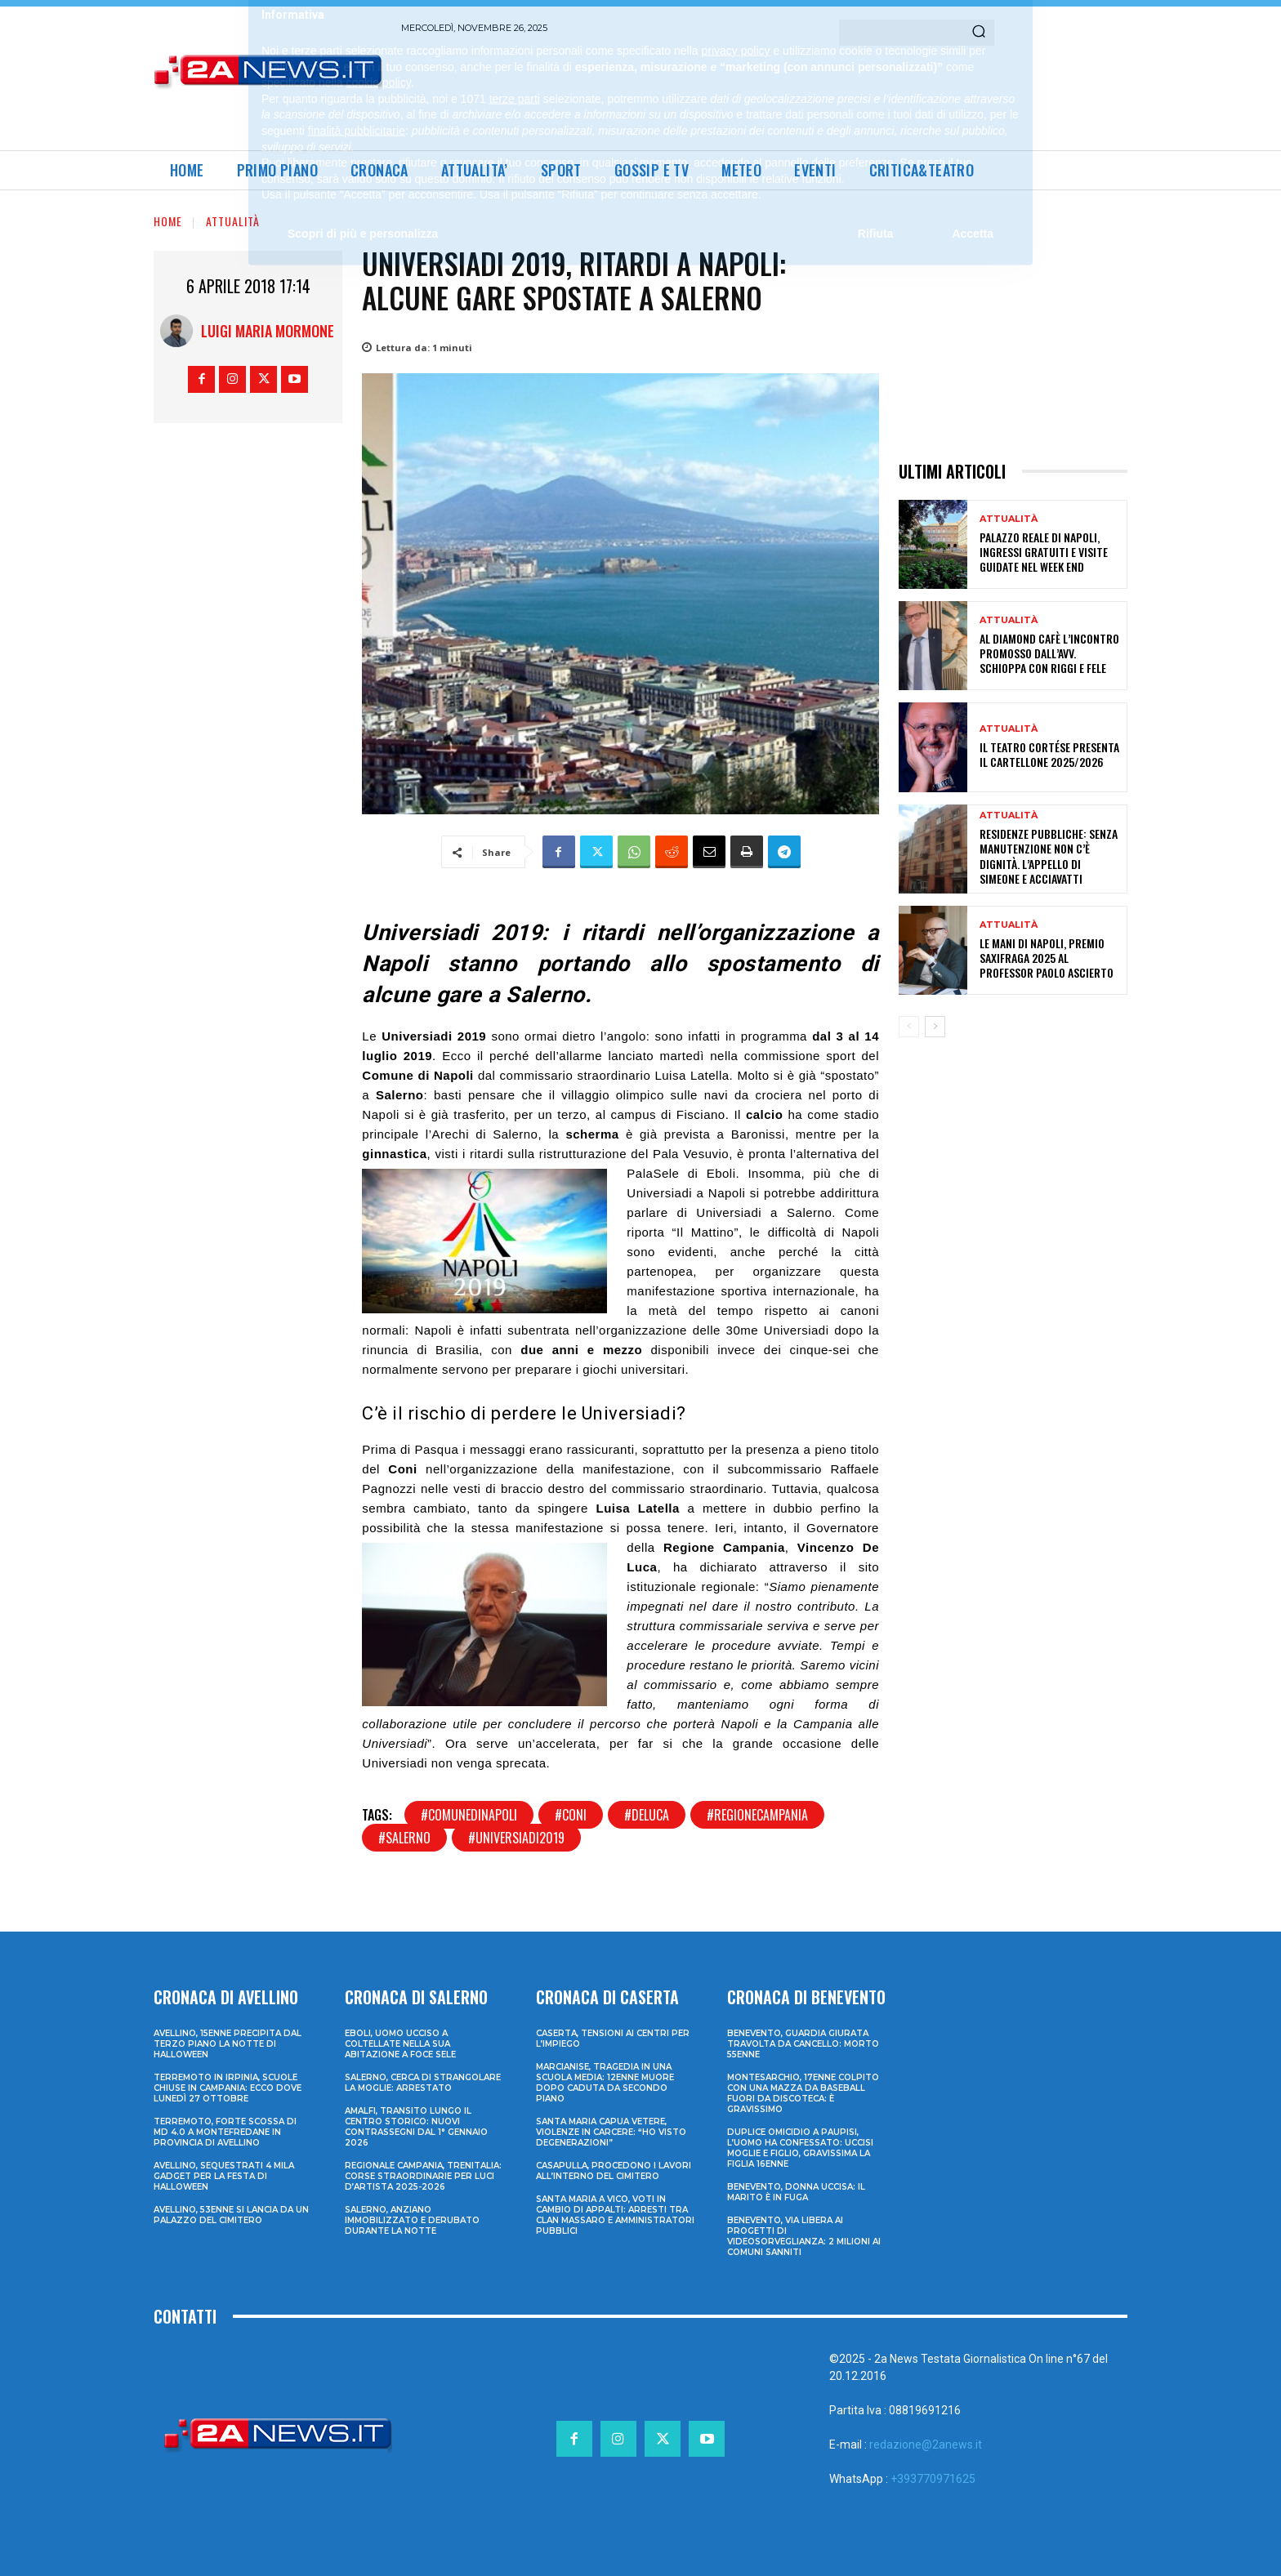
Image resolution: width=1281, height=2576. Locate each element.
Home (168, 221)
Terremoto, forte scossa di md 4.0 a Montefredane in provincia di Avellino (225, 2132)
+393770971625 (932, 2478)
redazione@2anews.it (925, 2444)
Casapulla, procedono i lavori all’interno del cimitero (613, 2171)
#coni (571, 1815)
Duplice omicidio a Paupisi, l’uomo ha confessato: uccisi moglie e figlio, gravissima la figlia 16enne (800, 2148)
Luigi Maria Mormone (267, 330)
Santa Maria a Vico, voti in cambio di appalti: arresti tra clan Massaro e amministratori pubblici (615, 2215)
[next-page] (935, 1026)
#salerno (404, 1837)
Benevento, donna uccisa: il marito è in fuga (796, 2192)
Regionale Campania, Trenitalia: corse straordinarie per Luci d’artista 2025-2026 (423, 2176)
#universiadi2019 (516, 1837)
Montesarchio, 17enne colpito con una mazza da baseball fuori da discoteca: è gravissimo (803, 2093)
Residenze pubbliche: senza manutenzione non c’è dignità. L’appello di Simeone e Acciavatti (1049, 856)
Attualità (233, 221)
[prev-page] (909, 1026)
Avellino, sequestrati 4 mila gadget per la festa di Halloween (224, 2176)
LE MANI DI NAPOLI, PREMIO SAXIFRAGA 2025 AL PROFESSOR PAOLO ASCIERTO (1047, 957)
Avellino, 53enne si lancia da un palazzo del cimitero (231, 2215)
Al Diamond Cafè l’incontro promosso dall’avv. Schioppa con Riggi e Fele (1049, 653)
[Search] (978, 33)
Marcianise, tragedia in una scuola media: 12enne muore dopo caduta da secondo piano (605, 2082)
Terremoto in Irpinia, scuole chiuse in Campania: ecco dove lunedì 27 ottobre (227, 2088)
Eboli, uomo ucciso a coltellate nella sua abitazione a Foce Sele (400, 2044)
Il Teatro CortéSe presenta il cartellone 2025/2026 (1049, 754)
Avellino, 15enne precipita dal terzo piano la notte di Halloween (227, 2044)
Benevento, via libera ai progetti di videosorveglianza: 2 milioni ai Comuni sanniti (804, 2236)
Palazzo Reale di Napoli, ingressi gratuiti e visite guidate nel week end (1044, 551)
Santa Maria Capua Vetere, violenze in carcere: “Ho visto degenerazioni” (611, 2132)
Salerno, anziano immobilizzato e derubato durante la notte (412, 2220)
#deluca (646, 1815)
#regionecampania (757, 1815)
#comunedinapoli (469, 1815)
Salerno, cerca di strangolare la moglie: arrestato (423, 2082)
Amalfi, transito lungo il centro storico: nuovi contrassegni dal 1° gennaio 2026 (416, 2127)
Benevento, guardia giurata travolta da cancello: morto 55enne (803, 2044)
